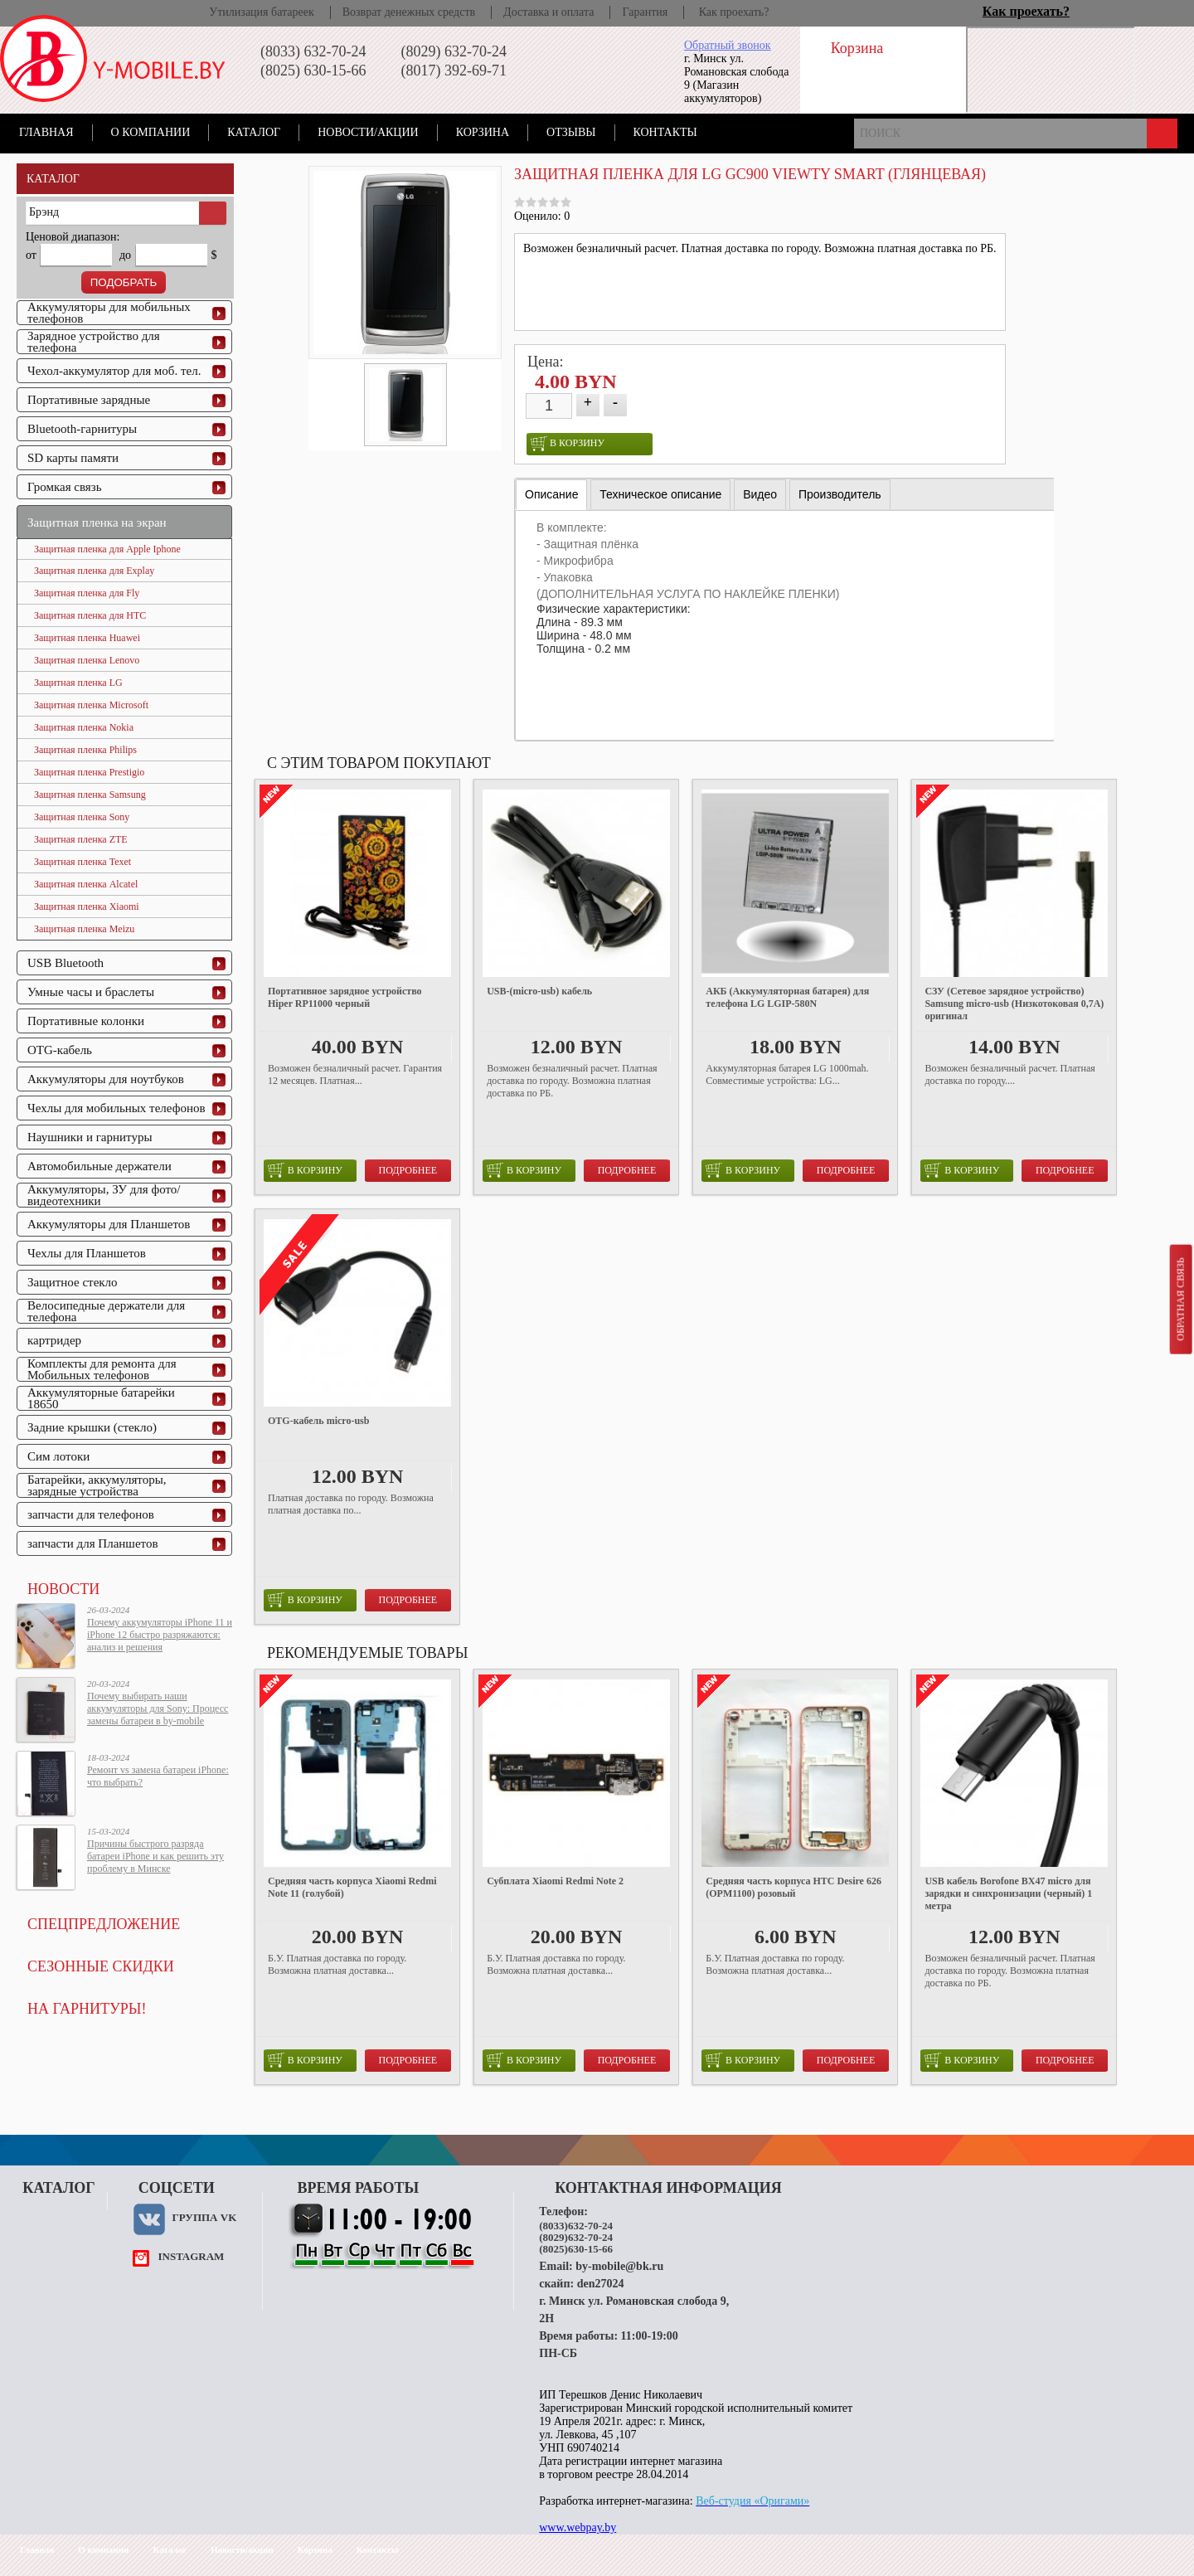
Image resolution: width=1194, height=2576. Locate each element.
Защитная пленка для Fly (86, 593)
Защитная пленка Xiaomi (86, 906)
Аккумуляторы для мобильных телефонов (109, 312)
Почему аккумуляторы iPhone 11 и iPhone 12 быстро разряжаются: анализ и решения (159, 1634)
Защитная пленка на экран (97, 522)
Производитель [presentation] (839, 494)
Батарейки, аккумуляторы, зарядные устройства (97, 1485)
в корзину (567, 443)
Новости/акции (368, 132)
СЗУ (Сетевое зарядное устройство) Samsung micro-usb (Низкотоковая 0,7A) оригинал (1014, 1003)
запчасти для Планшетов (92, 1543)
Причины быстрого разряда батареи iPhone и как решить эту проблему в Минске (155, 1856)
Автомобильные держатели (99, 1166)
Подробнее (408, 1170)
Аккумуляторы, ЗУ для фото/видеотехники (103, 1195)
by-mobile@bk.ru (619, 2266)
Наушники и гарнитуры (89, 1137)
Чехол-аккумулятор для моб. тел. (114, 370)
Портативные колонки (85, 1021)
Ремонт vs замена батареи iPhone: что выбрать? (158, 1776)
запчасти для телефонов (90, 1514)
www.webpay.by (577, 2527)
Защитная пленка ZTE (81, 839)
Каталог (253, 132)
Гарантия (644, 12)
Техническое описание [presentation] (660, 494)
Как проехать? (734, 12)
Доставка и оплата (548, 12)
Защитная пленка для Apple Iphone (107, 549)
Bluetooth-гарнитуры (82, 428)
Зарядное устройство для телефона (93, 341)
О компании (151, 132)
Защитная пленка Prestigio (89, 772)
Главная (46, 132)
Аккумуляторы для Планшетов (108, 1224)
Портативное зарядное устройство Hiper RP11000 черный (345, 997)
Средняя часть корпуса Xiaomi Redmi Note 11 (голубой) (352, 1887)
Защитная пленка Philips (85, 750)
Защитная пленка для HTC (90, 615)
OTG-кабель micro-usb (318, 1421)
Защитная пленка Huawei (87, 638)
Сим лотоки (58, 1456)
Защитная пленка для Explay (94, 570)
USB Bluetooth (65, 963)
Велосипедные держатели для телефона (106, 1311)
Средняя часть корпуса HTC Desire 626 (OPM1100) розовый (793, 1887)
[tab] (551, 494)
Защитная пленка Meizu (84, 929)
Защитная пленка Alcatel (86, 884)
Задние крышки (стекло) (92, 1427)
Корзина (482, 132)
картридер (54, 1340)
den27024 (600, 2283)
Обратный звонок (727, 45)
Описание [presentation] (551, 494)
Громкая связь (64, 486)
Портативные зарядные (88, 399)
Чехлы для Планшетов (86, 1253)
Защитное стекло (72, 1282)
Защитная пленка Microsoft (91, 705)
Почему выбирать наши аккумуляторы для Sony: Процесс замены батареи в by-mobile (157, 1708)
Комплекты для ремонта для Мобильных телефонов (102, 1369)
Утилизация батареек (261, 12)
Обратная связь (1180, 1298)
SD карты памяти (73, 457)
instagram (191, 2256)
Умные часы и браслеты (90, 992)
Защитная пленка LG (78, 682)
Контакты (665, 132)
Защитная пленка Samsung (90, 794)
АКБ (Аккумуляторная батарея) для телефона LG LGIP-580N (787, 997)
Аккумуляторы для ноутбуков (105, 1079)
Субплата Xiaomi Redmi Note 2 (555, 1881)
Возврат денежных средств (408, 12)
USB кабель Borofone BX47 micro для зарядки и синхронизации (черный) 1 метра (1008, 1893)
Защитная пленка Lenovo (86, 660)
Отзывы (570, 132)
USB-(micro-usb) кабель (539, 991)
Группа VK (204, 2217)
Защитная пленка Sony (81, 817)
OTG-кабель (59, 1050)
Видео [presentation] (760, 494)
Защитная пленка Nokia (83, 727)
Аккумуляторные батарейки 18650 (101, 1398)
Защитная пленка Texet (82, 862)
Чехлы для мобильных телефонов (116, 1108)
